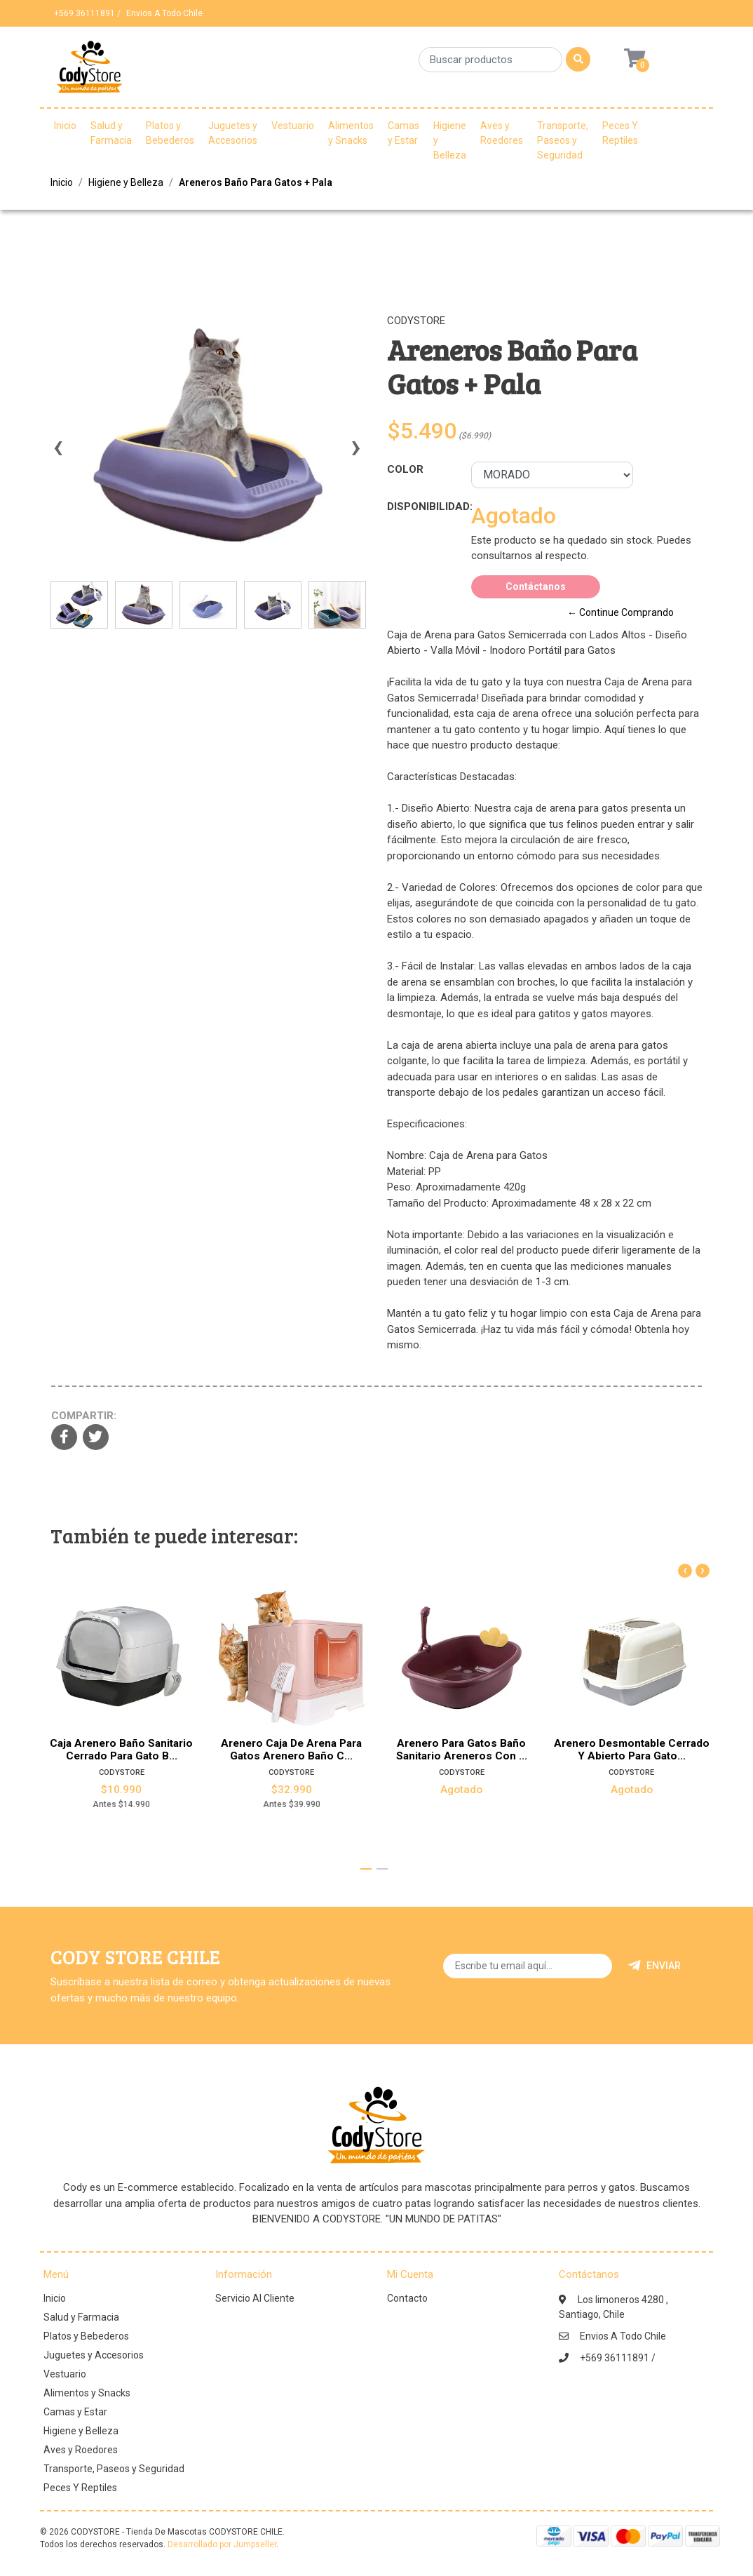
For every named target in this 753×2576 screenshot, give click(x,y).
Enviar (654, 1966)
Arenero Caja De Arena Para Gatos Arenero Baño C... (291, 1749)
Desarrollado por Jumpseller (222, 2544)
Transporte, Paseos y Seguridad (562, 140)
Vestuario (292, 125)
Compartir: (83, 1415)
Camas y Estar (403, 133)
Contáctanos (536, 586)
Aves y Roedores (501, 133)
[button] (366, 1869)
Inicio (65, 125)
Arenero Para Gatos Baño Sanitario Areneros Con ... (461, 1749)
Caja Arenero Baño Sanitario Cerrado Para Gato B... (121, 1749)
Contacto (407, 2298)
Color (405, 469)
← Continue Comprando (620, 612)
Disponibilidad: (424, 506)
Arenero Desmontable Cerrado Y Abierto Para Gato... (632, 1749)
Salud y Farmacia (111, 133)
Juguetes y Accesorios (232, 133)
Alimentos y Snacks (351, 133)
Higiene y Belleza (449, 140)
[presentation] (57, 453)
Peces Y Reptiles (620, 133)
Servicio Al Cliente (254, 2298)
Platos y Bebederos (170, 133)
